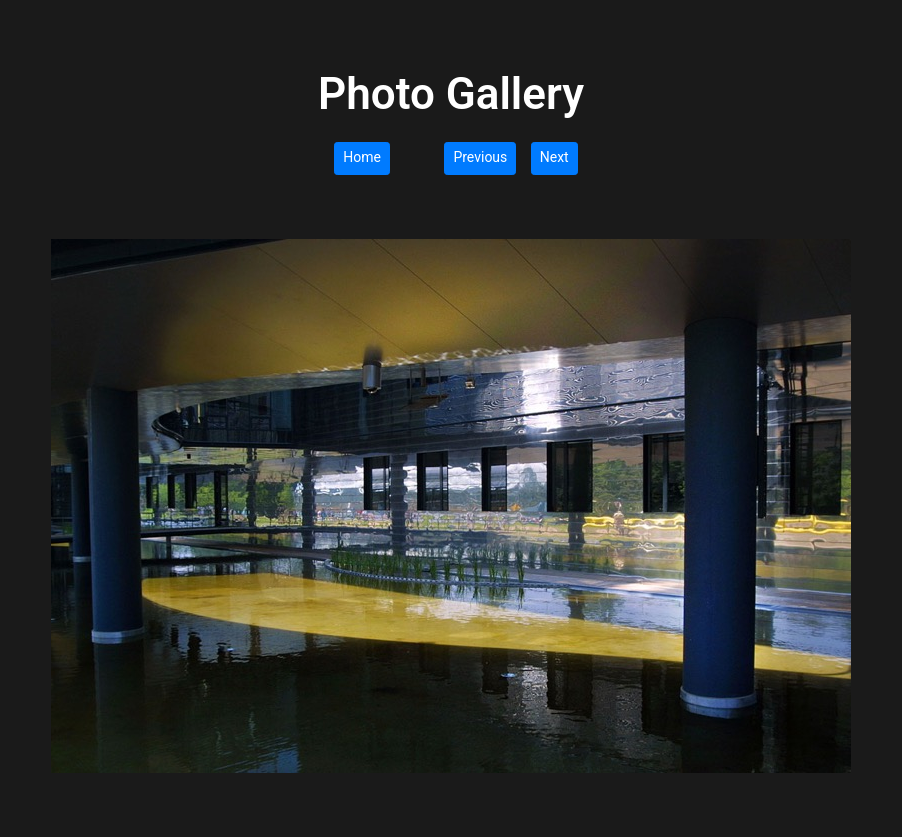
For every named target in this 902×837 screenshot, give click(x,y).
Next (554, 157)
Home (362, 157)
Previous (480, 157)
